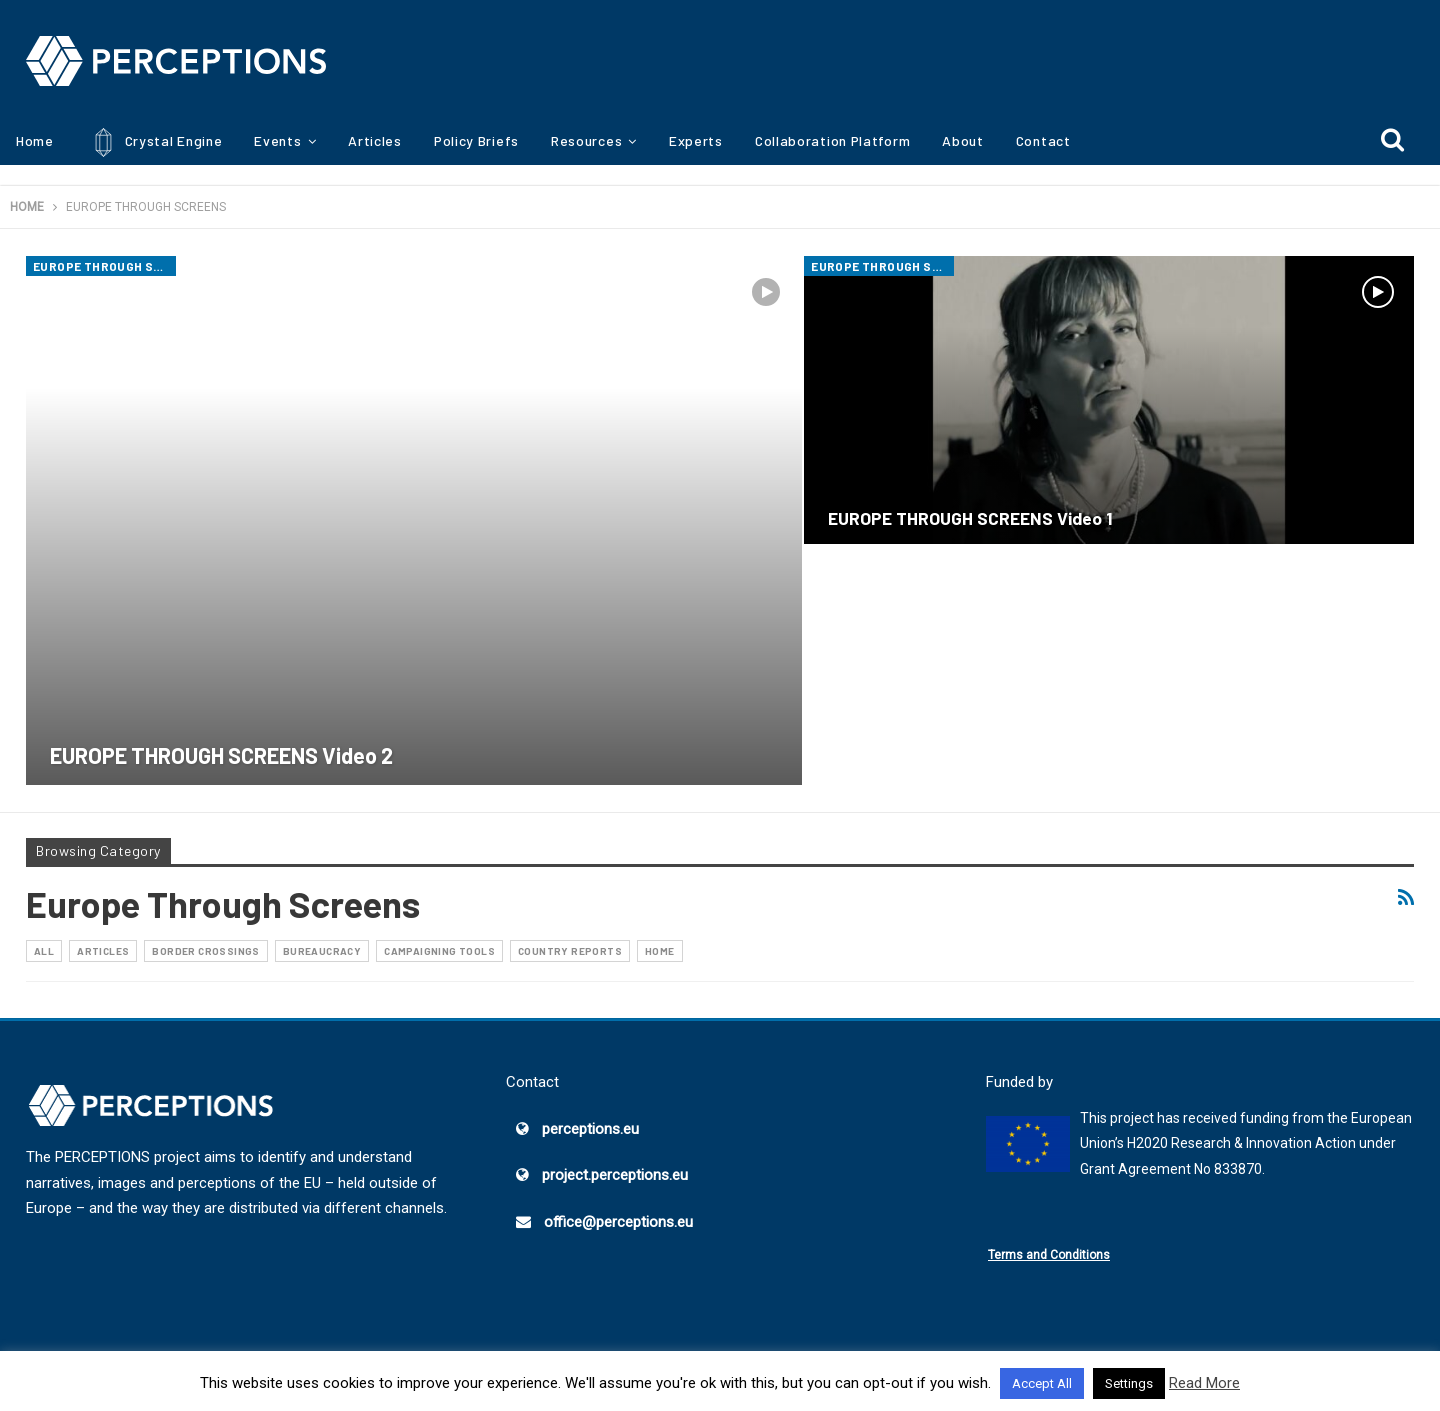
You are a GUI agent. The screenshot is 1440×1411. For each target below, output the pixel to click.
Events (277, 140)
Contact (1043, 140)
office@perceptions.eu (618, 1222)
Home (35, 140)
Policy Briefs (476, 140)
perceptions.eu (590, 1129)
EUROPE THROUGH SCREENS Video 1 (970, 518)
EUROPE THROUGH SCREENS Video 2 (221, 755)
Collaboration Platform (832, 140)
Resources (586, 140)
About (963, 140)
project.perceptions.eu (615, 1175)
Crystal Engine (154, 142)
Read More (1204, 1383)
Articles (375, 140)
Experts (696, 140)
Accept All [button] (1042, 1383)
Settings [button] (1129, 1383)
